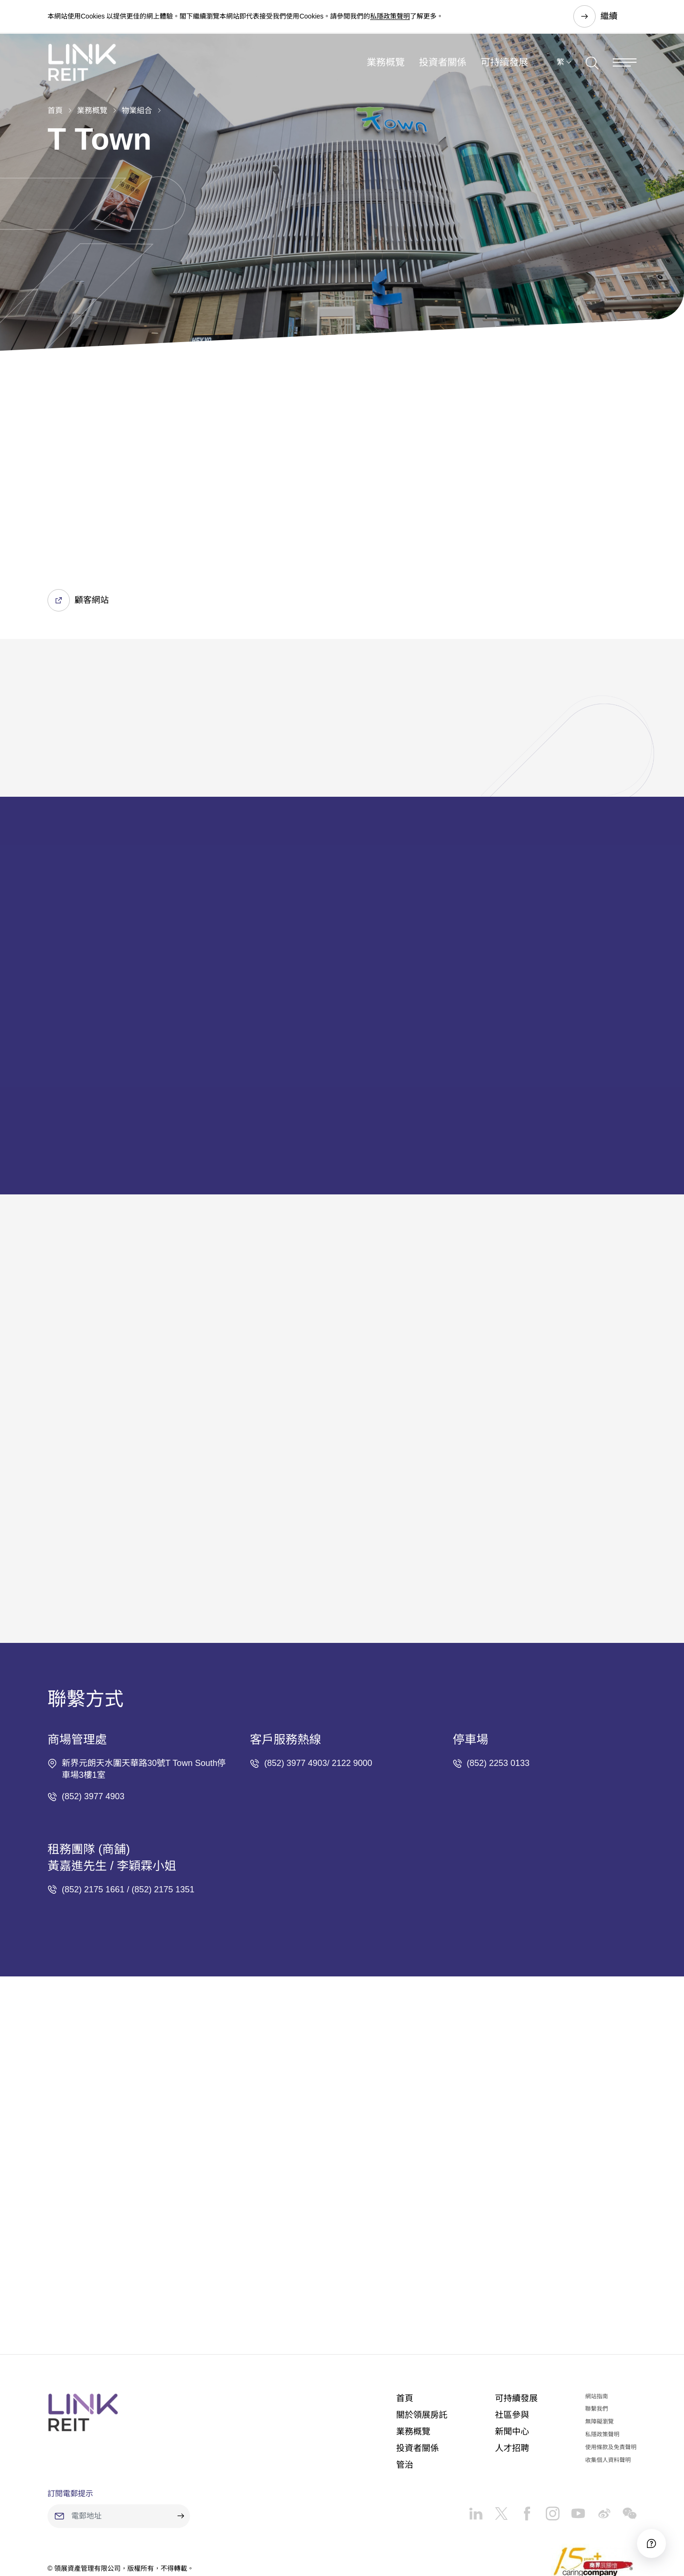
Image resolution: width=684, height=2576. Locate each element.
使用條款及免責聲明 (610, 2391)
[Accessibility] (650, 2542)
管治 (404, 2409)
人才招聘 (512, 2392)
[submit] (180, 2460)
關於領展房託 (421, 2359)
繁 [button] (560, 63)
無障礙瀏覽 (599, 2365)
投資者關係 (442, 63)
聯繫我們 (596, 2353)
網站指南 (596, 2340)
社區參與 (512, 2359)
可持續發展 (504, 63)
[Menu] (624, 63)
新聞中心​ (512, 2375)
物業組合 (137, 110)
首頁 (55, 110)
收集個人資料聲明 (608, 2404)
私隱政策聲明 (390, 16)
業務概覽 (386, 63)
